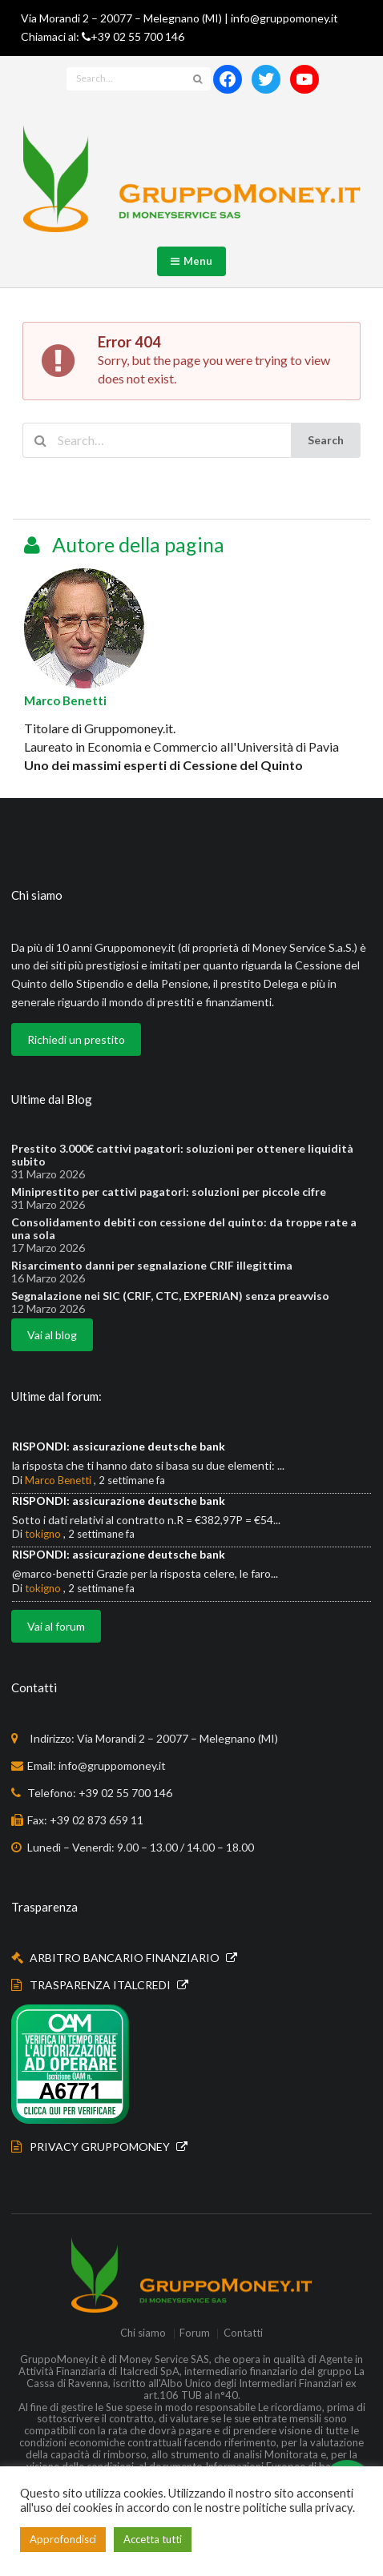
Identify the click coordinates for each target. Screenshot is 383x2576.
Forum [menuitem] (194, 2334)
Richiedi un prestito (76, 1039)
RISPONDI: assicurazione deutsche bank (118, 1446)
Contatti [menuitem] (243, 2334)
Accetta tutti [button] (152, 2539)
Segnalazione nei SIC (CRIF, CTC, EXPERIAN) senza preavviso (170, 1296)
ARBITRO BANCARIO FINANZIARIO (126, 1957)
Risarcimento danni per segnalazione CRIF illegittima (151, 1265)
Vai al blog (52, 1335)
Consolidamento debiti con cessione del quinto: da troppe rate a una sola (184, 1229)
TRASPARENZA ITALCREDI (101, 1985)
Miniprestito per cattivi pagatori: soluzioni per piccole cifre (168, 1192)
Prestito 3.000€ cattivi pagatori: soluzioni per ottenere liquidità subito (182, 1155)
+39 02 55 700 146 (137, 36)
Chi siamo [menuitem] (143, 2334)
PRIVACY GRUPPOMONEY (101, 2146)
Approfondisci (63, 2539)
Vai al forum (56, 1626)
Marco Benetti (65, 700)
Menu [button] (191, 261)
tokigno (43, 1533)
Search (326, 440)
